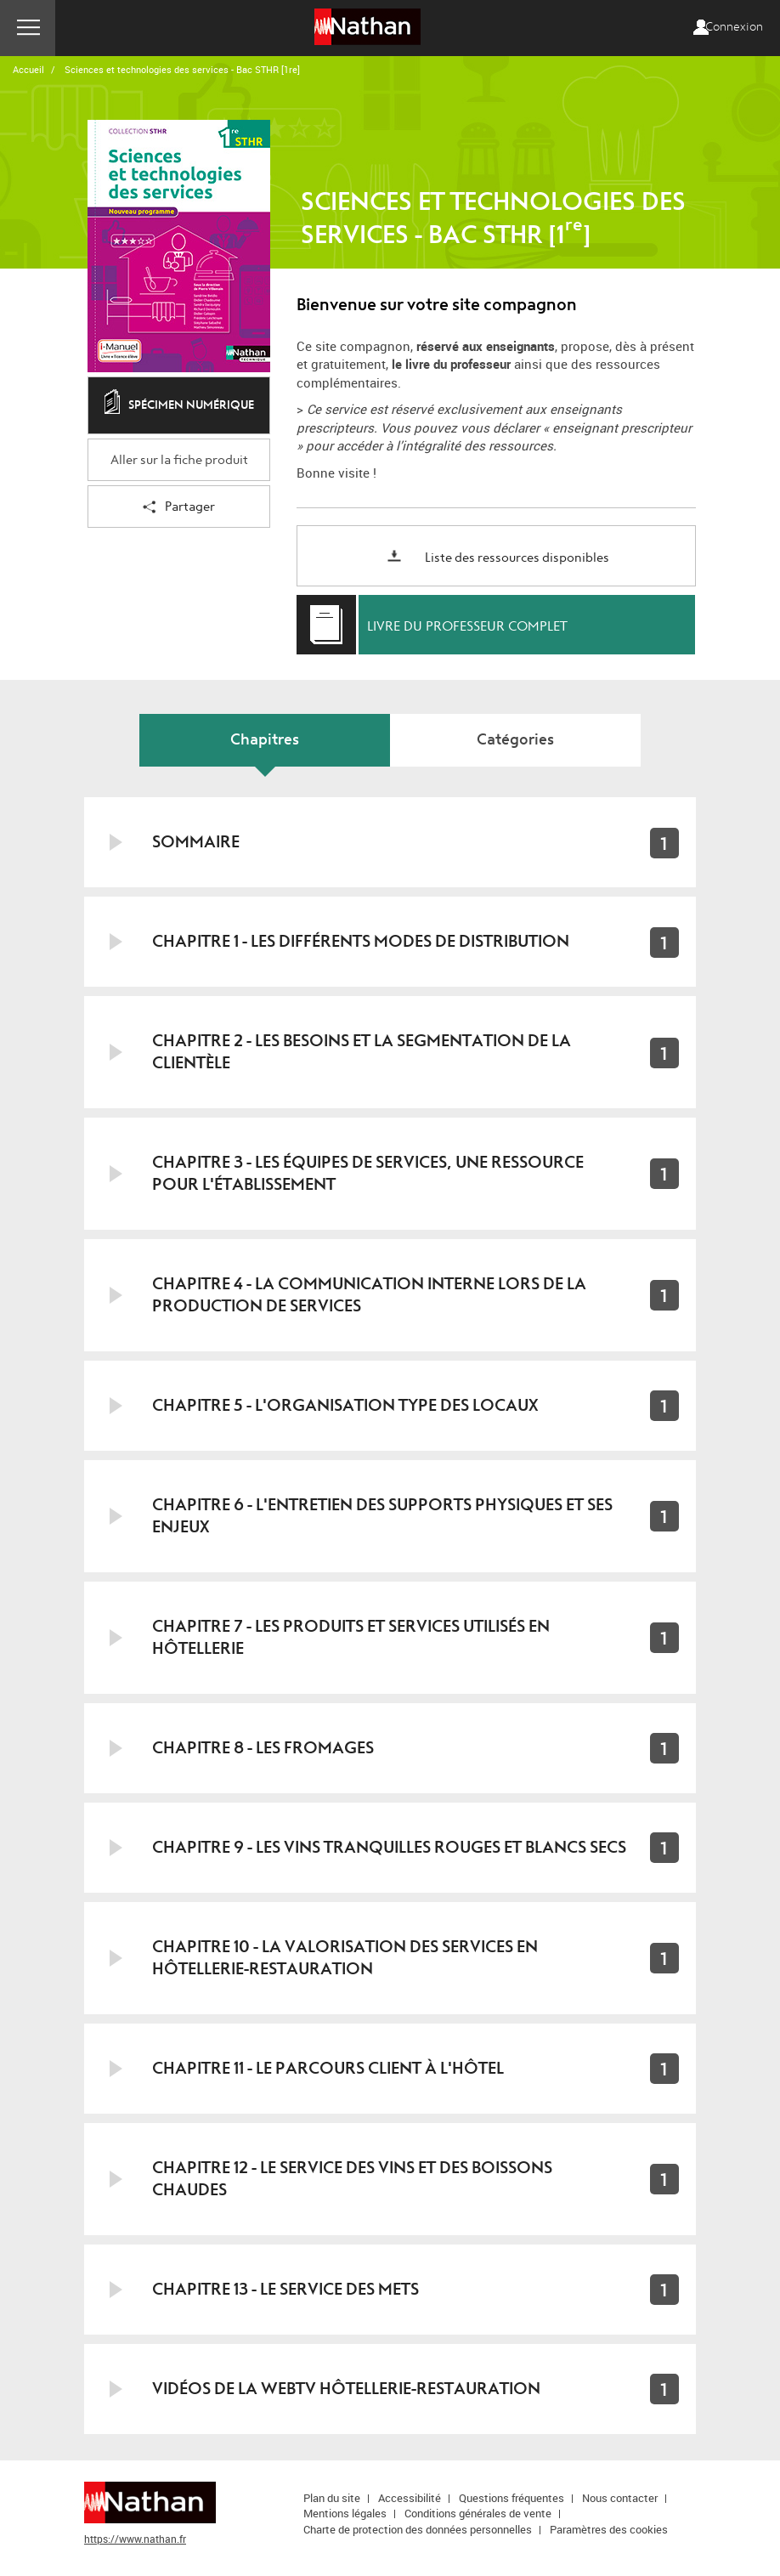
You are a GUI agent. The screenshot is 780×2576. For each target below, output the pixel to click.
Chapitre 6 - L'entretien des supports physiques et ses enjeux (382, 1516)
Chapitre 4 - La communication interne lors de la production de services (369, 1295)
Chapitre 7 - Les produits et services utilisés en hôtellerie (351, 1637)
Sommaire (196, 842)
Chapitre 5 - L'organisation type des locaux (345, 1405)
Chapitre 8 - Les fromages (263, 1748)
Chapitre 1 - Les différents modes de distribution (360, 941)
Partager (179, 508)
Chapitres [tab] (264, 740)
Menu (27, 28)
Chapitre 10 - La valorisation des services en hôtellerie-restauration (345, 1958)
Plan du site (331, 2497)
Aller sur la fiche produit (179, 460)
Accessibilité (409, 2497)
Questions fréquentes (511, 2497)
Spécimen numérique (179, 406)
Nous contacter (620, 2497)
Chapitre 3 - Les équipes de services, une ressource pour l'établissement (368, 1173)
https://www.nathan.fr (135, 2538)
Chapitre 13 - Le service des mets (285, 2289)
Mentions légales (345, 2513)
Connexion (734, 27)
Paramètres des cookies (609, 2529)
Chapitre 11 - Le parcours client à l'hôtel (328, 2068)
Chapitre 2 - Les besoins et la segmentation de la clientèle (361, 1052)
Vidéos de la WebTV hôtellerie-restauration (346, 2388)
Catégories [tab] (515, 740)
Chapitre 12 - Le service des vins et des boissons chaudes (352, 2179)
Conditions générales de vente (477, 2513)
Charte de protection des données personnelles (417, 2529)
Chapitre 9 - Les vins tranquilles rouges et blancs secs (389, 1847)
